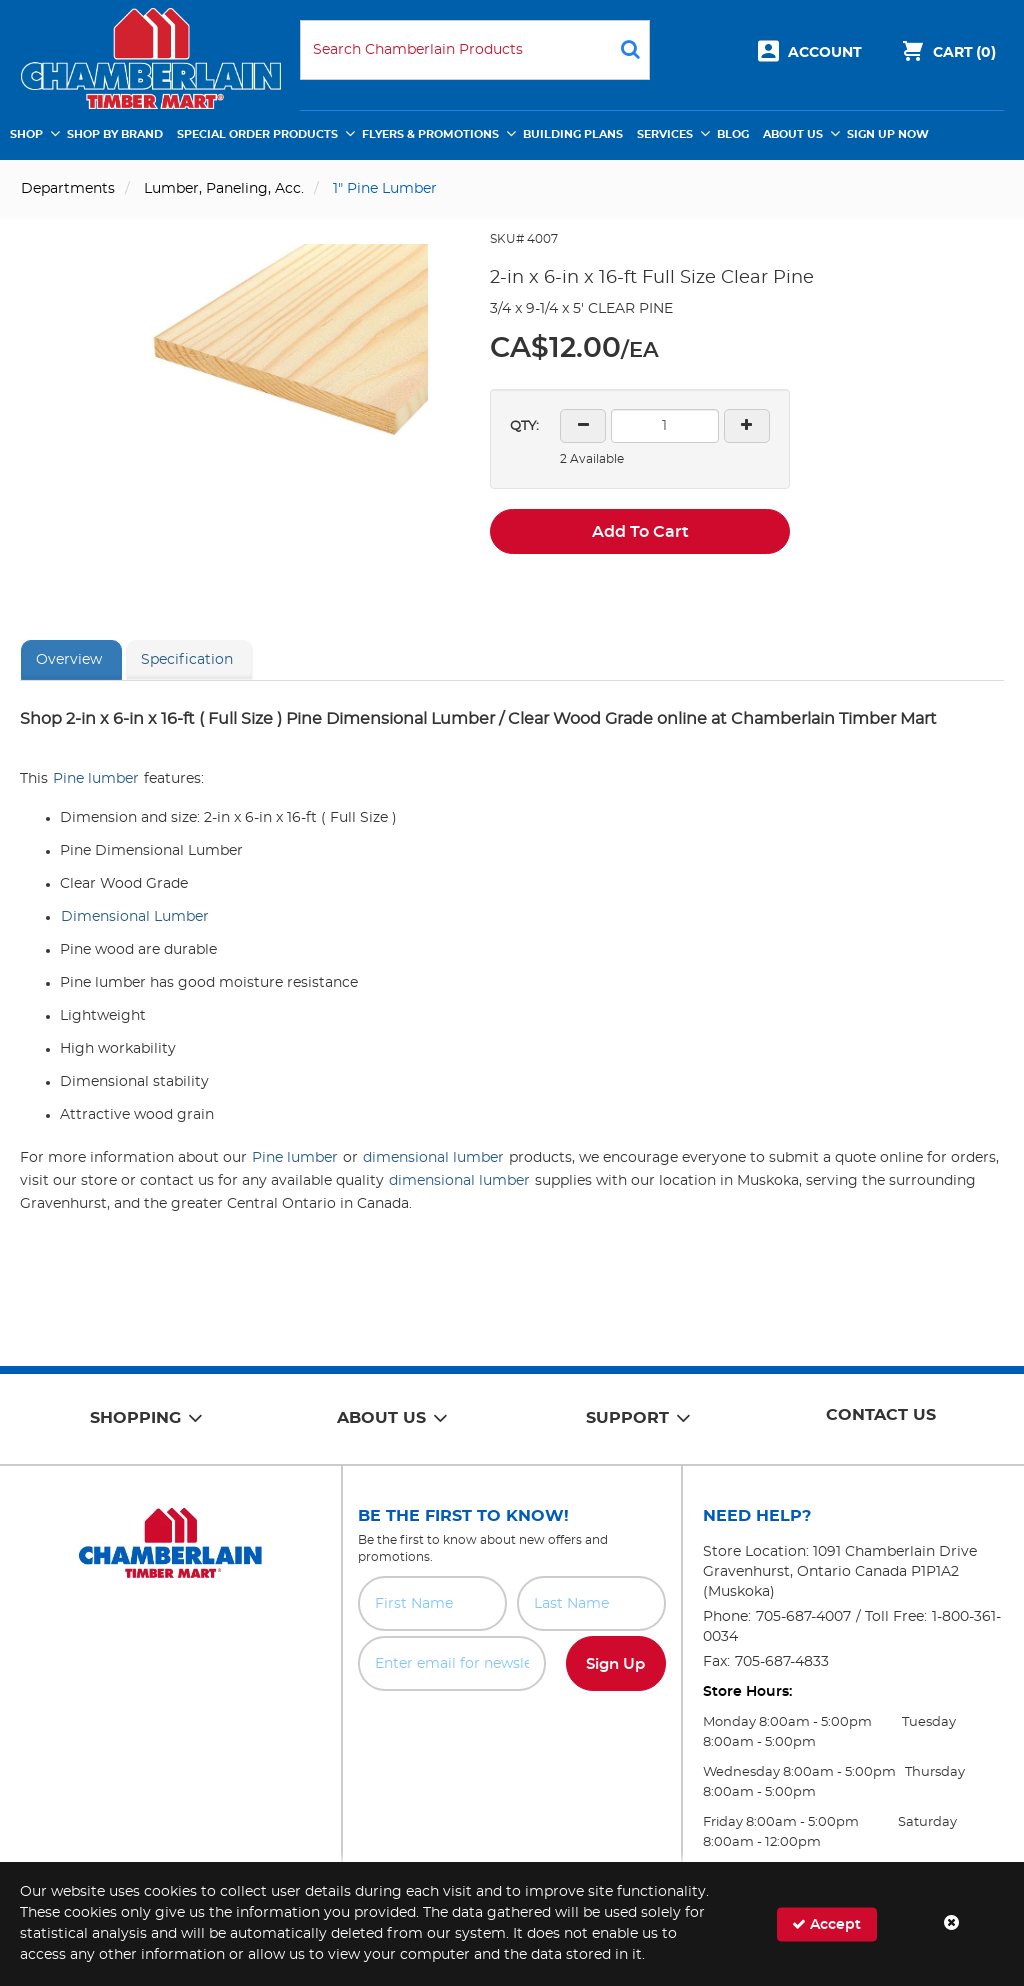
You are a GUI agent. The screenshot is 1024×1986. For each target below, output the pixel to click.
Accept (826, 1923)
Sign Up (615, 1664)
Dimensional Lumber (135, 917)
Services (665, 134)
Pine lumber (96, 779)
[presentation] (512, 1735)
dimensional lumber (433, 1158)
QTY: (524, 426)
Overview (69, 660)
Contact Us (881, 1415)
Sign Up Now (888, 134)
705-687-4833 (782, 1662)
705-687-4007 (803, 1617)
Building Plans (573, 134)
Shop (26, 134)
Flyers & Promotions (430, 134)
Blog (733, 134)
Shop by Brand (115, 134)
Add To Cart (640, 532)
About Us (793, 134)
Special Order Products (257, 134)
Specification (187, 660)
